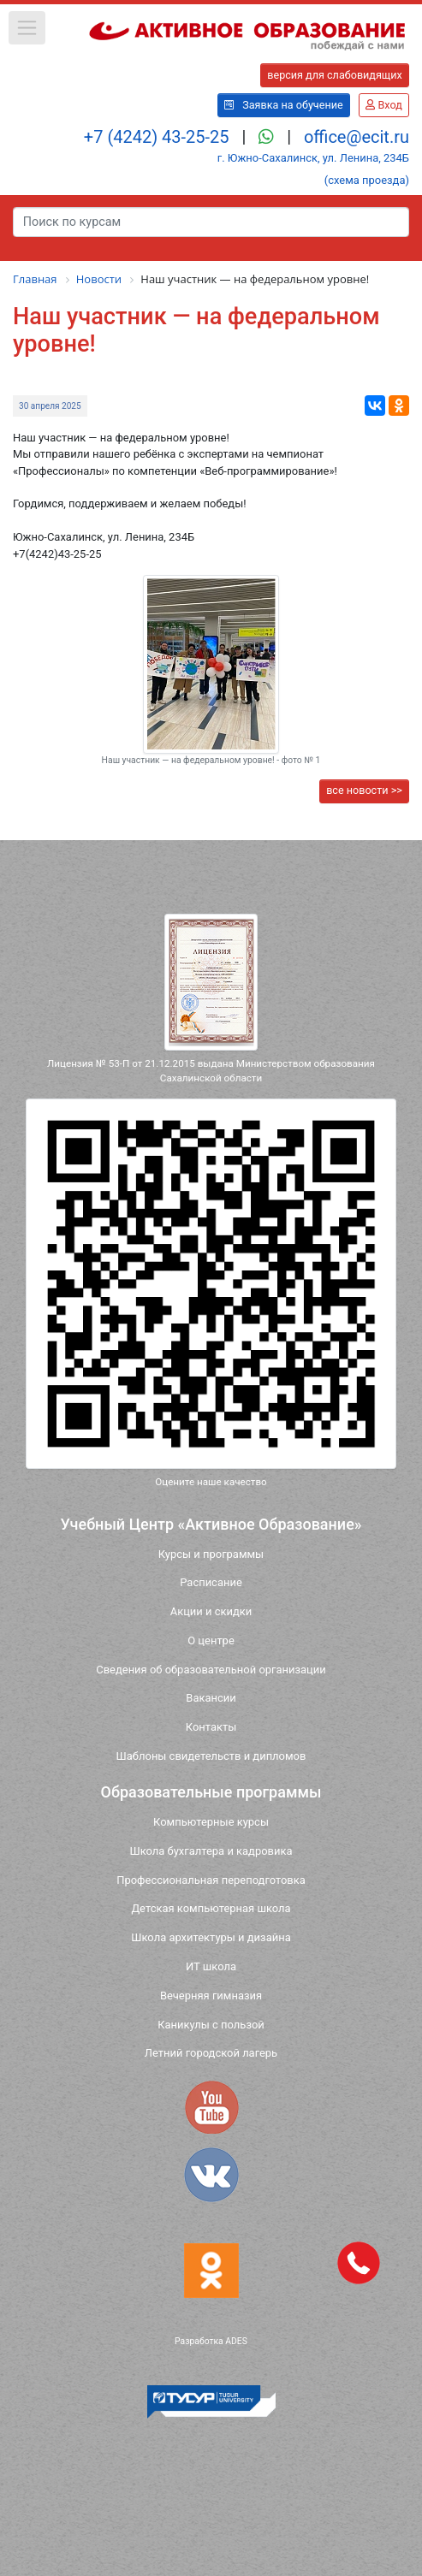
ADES (236, 2341)
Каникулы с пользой (211, 2024)
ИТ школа (211, 1966)
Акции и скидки (211, 1611)
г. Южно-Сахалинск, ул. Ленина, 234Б (313, 157)
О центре (211, 1640)
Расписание (211, 1582)
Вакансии (210, 1697)
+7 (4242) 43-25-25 (159, 137)
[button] (27, 27)
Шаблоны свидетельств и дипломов (211, 1756)
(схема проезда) (366, 180)
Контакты (211, 1726)
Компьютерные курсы (211, 1821)
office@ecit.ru (356, 137)
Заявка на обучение (283, 104)
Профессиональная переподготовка (211, 1880)
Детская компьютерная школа (210, 1908)
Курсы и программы (211, 1554)
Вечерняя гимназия (211, 1995)
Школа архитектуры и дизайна (210, 1937)
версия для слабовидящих (334, 74)
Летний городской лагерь (211, 2052)
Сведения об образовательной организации (211, 1669)
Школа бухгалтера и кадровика (210, 1851)
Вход (383, 104)
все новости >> (364, 790)
